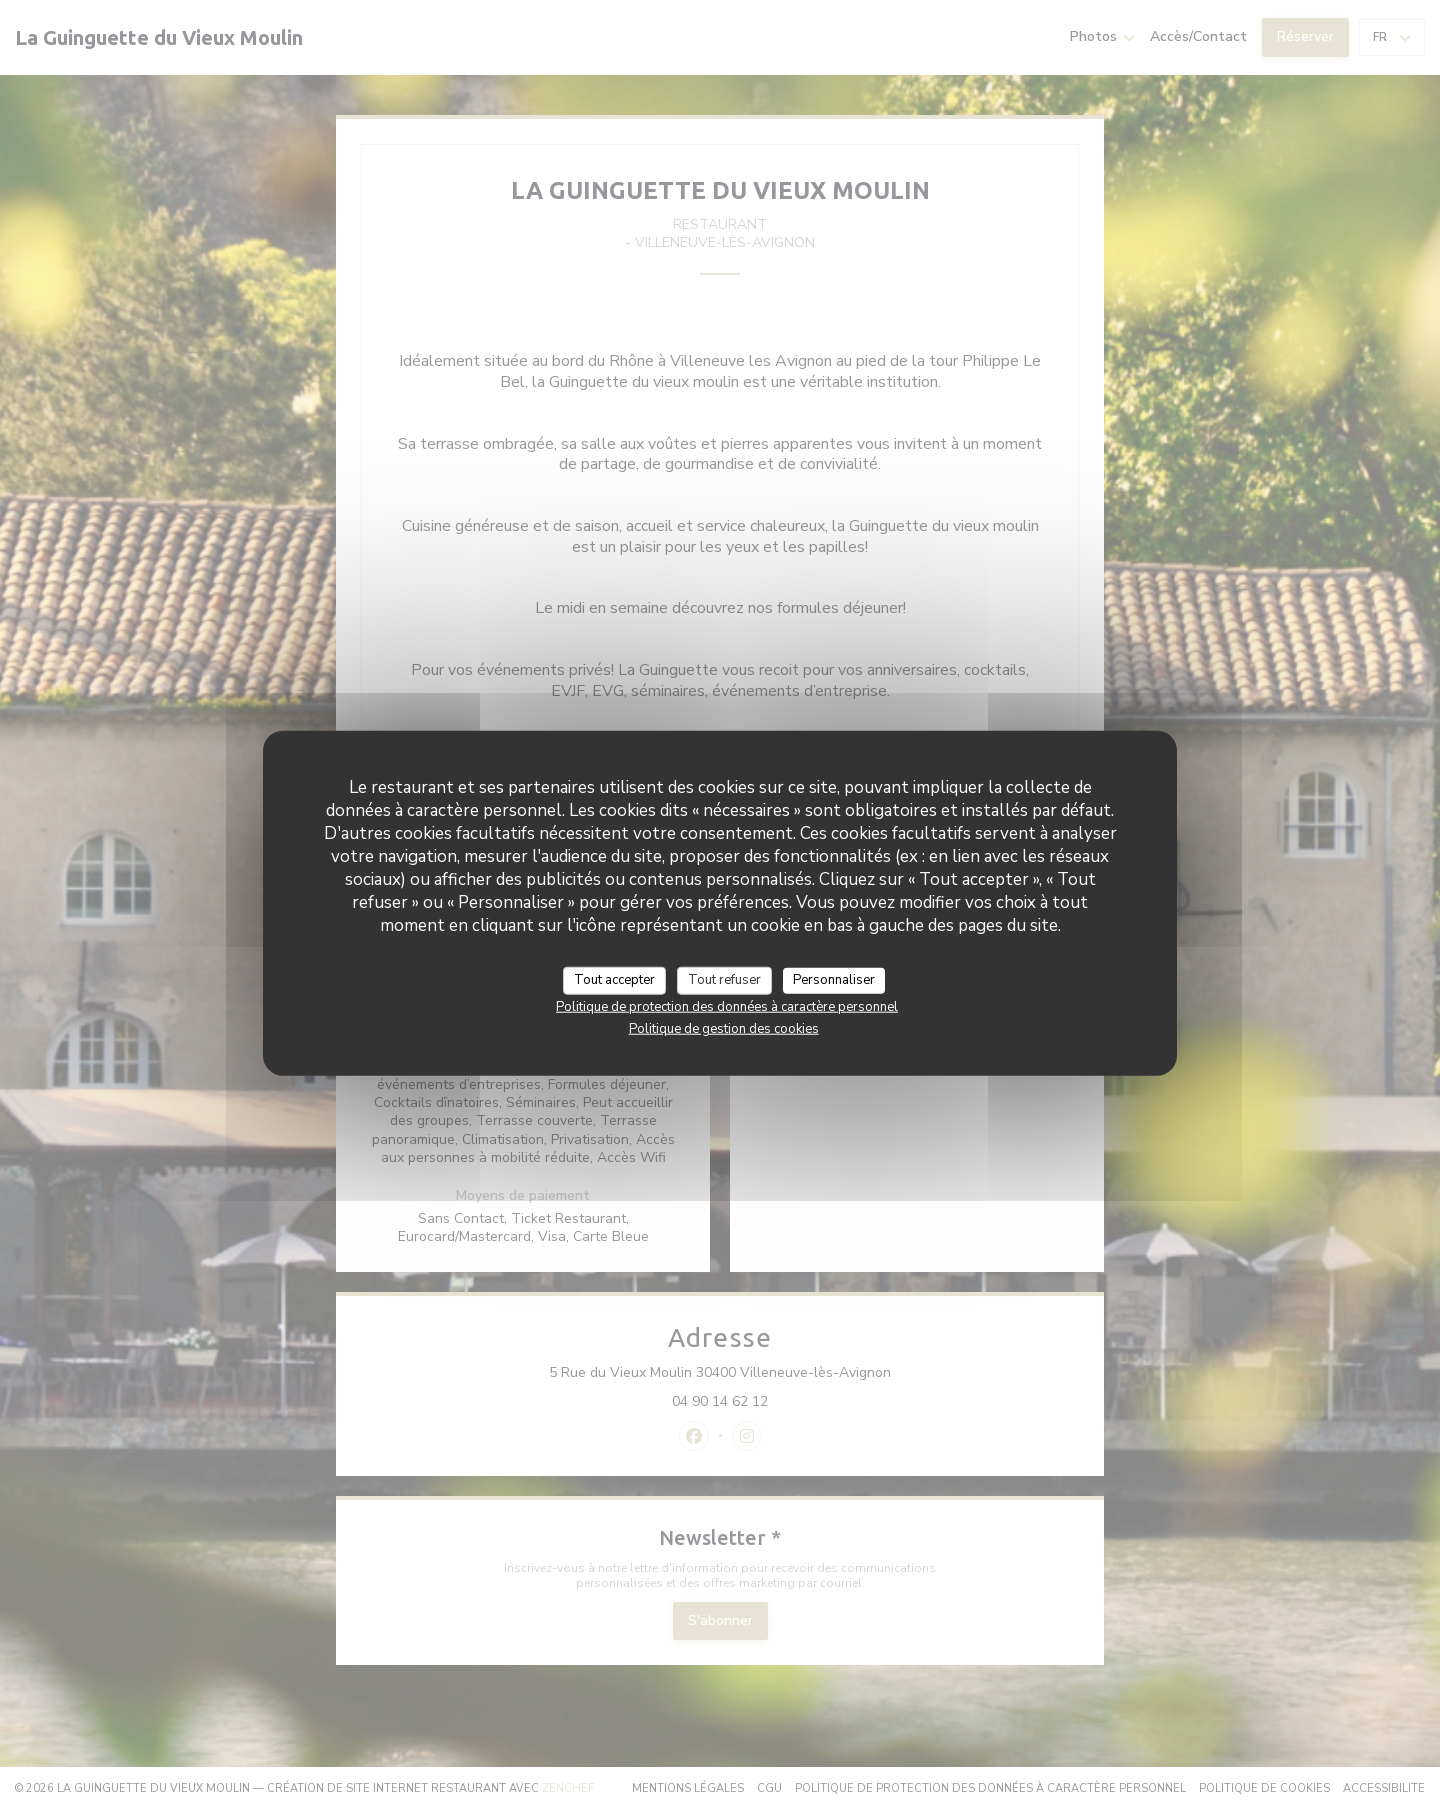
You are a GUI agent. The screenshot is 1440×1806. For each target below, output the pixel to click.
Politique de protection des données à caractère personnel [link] (727, 1006)
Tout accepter (614, 980)
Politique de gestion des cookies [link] (724, 1028)
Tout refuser (724, 980)
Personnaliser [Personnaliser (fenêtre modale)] (834, 980)
